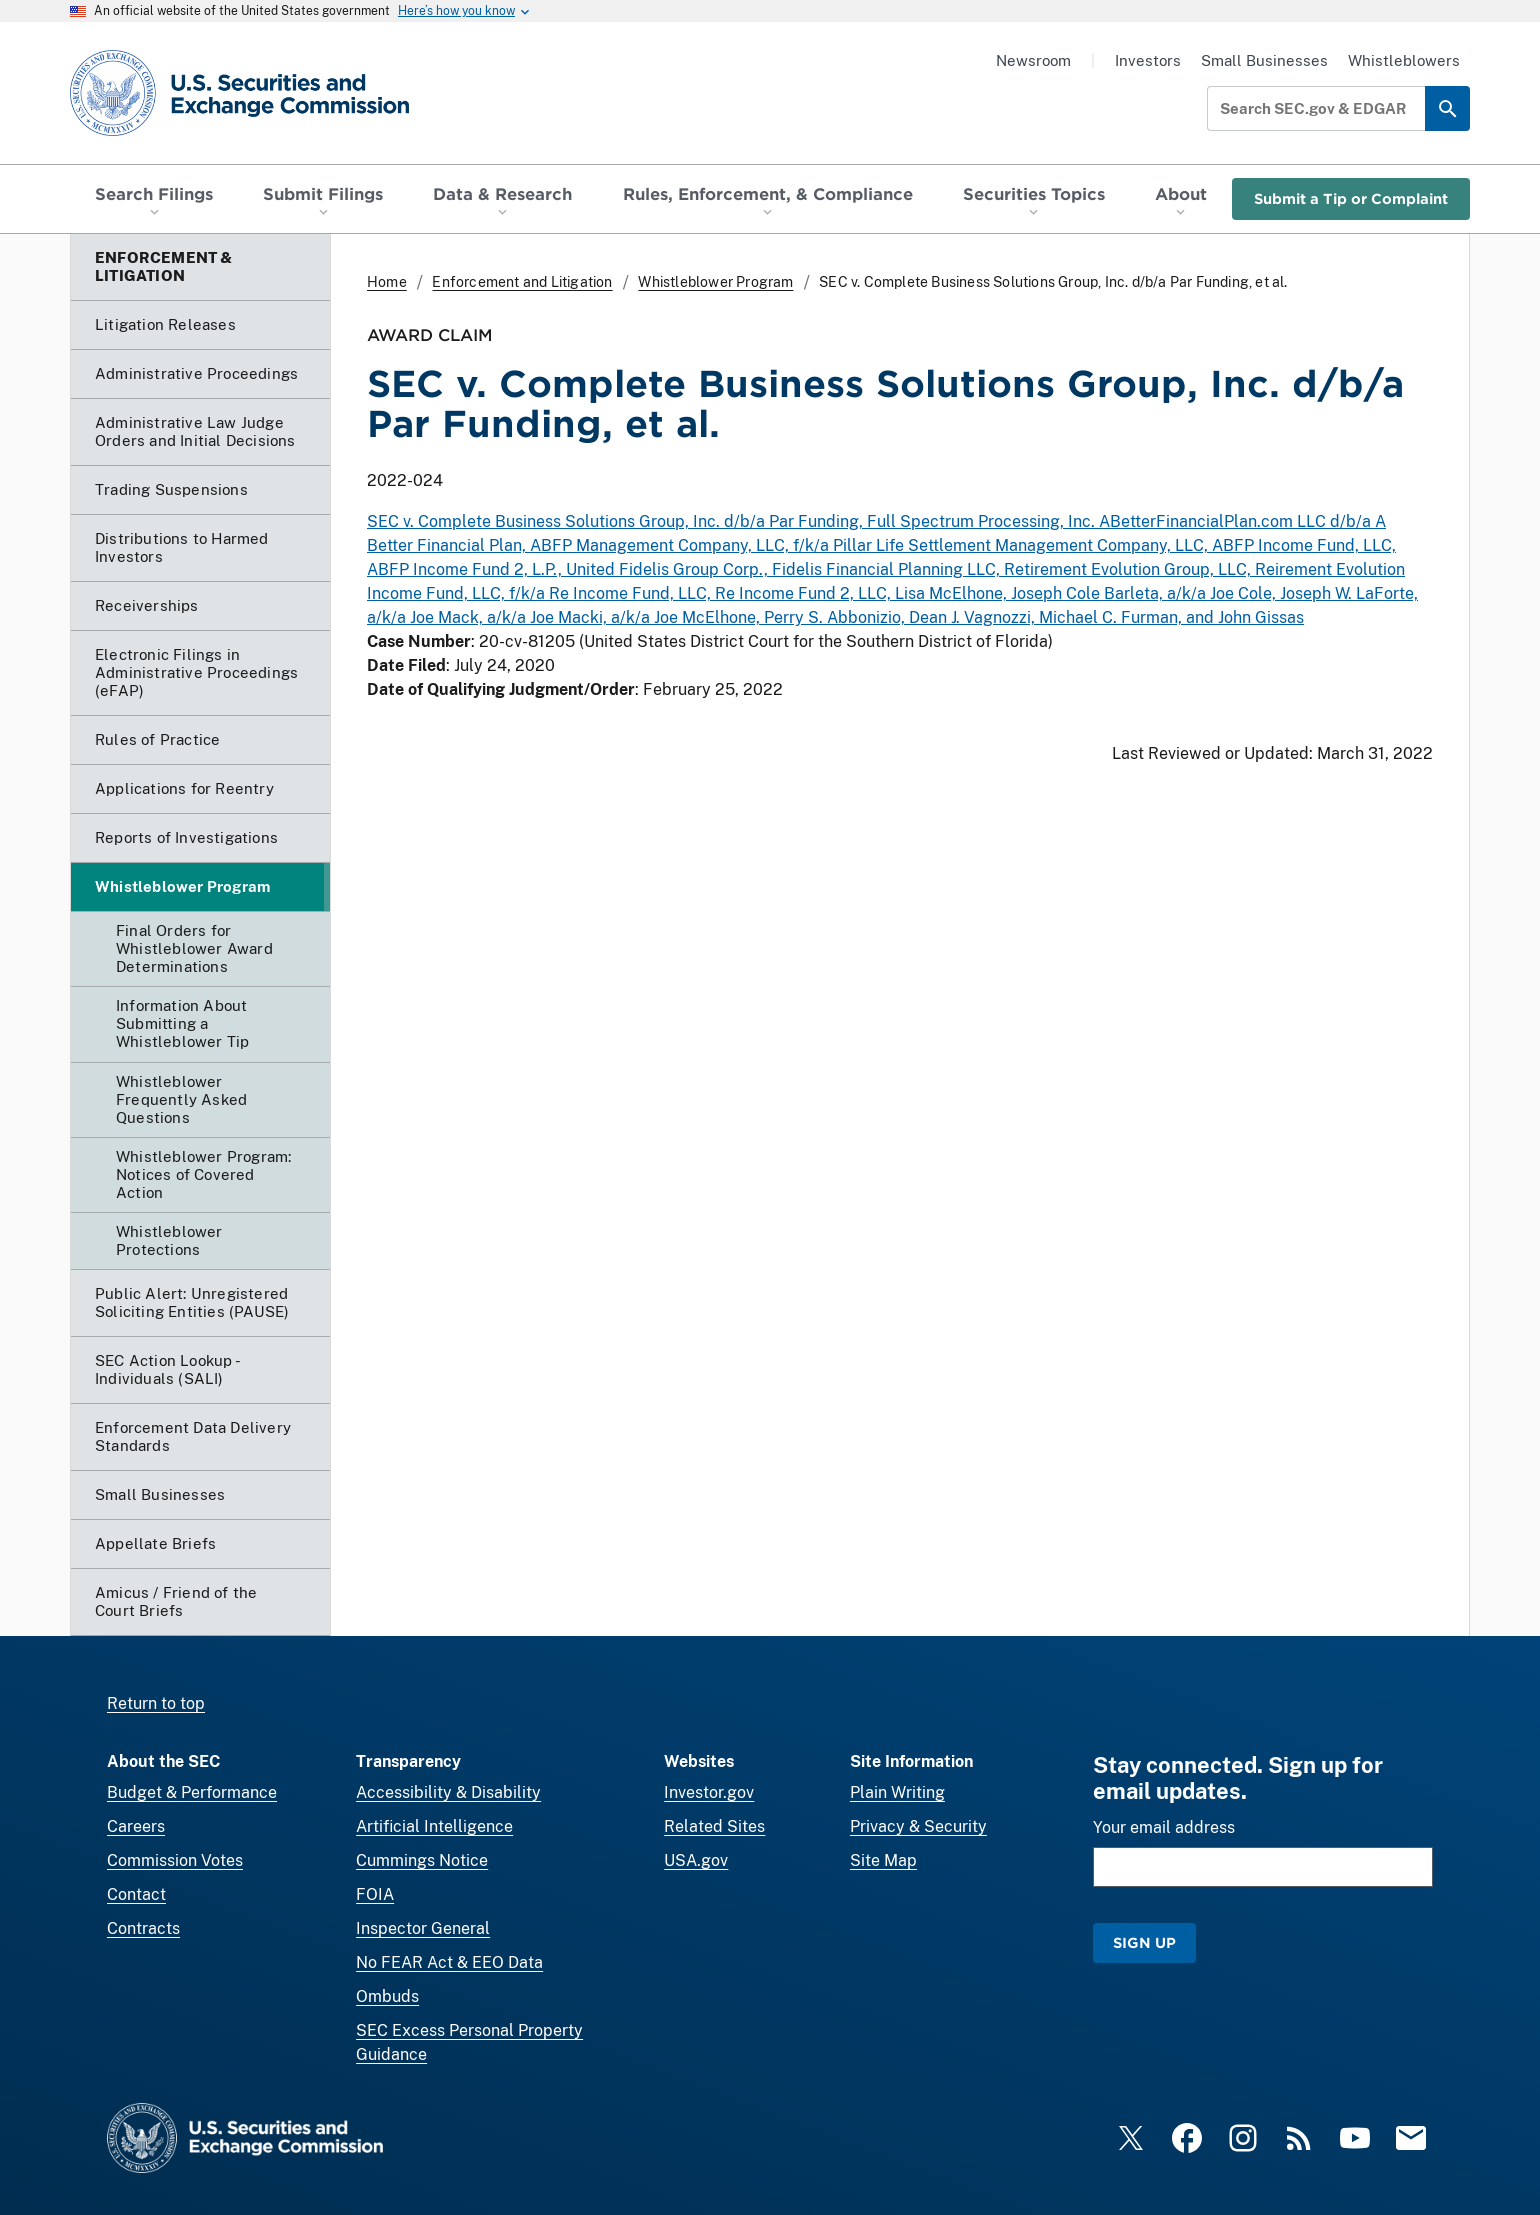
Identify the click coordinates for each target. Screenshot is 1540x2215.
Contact (136, 1894)
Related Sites (714, 1826)
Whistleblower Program (715, 282)
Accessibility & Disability (448, 1792)
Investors (1148, 60)
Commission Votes (175, 1860)
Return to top (156, 1703)
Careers (136, 1826)
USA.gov (696, 1860)
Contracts (143, 1928)
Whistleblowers (1404, 60)
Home (387, 282)
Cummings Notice (422, 1860)
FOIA (375, 1894)
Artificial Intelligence (434, 1826)
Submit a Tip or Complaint (1351, 198)
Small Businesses (1264, 60)
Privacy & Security (918, 1826)
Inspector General (423, 1928)
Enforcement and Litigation (522, 282)
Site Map (883, 1860)
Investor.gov (709, 1792)
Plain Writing (897, 1792)
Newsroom (1033, 60)
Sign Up (1144, 1942)
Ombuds (387, 1996)
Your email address (1164, 1827)
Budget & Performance (192, 1792)
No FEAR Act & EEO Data (449, 1962)
